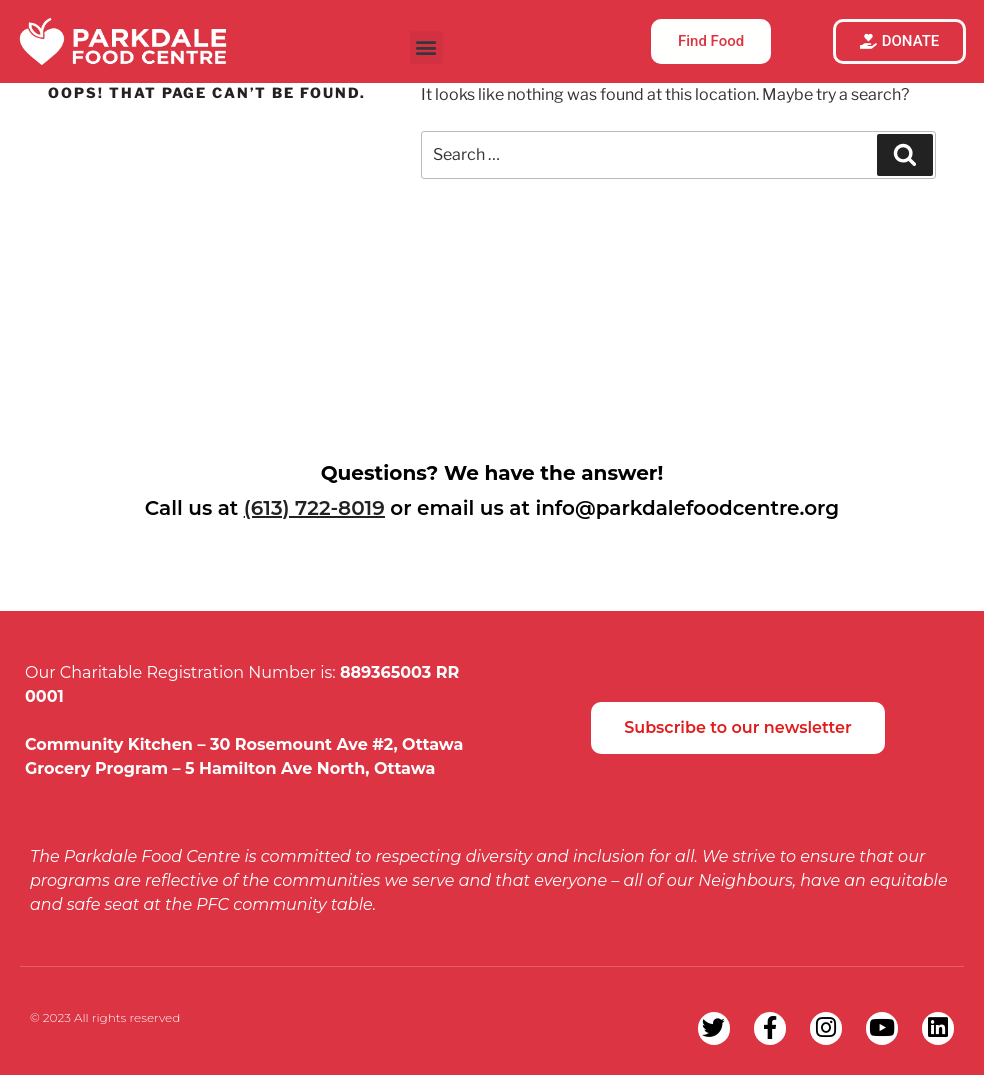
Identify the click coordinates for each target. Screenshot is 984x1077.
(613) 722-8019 (314, 508)
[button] (426, 47)
